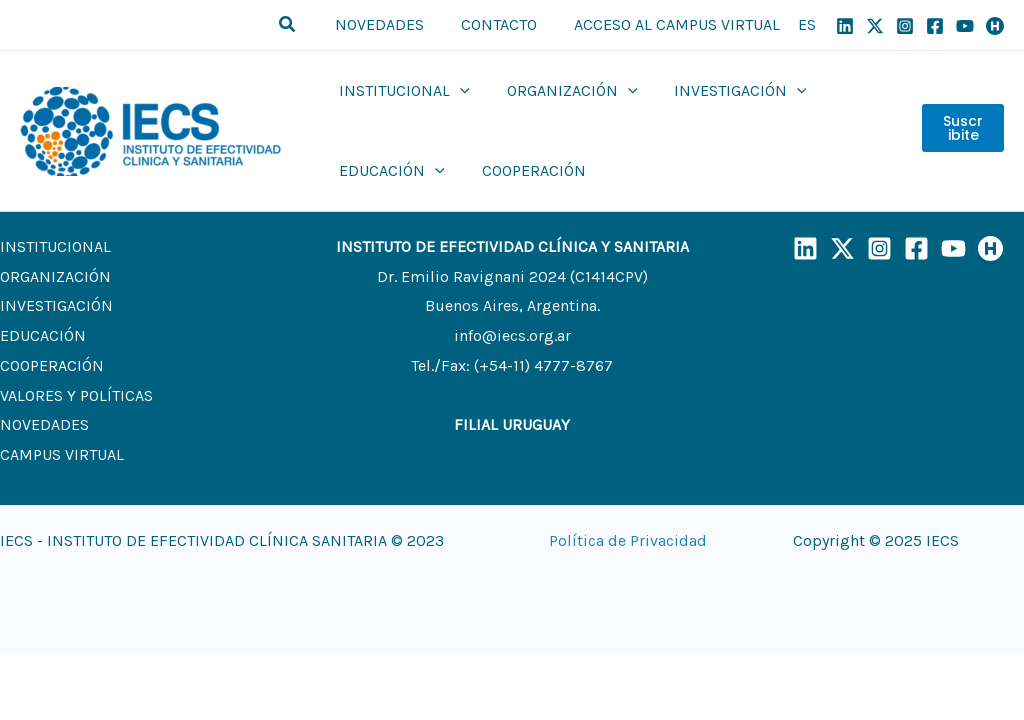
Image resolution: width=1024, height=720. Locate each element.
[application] (458, 91)
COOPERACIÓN (52, 365)
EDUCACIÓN (43, 335)
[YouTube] (965, 26)
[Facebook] (935, 26)
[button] (302, 25)
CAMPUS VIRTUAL (62, 454)
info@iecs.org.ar (512, 335)
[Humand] (995, 26)
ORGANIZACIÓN (55, 276)
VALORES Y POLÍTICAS (76, 395)
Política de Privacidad (628, 540)
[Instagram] (905, 26)
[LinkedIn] (805, 248)
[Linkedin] (845, 26)
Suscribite (961, 131)
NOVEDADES (44, 424)
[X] (875, 26)
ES (807, 24)
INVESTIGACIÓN (56, 305)
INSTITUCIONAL (55, 246)
